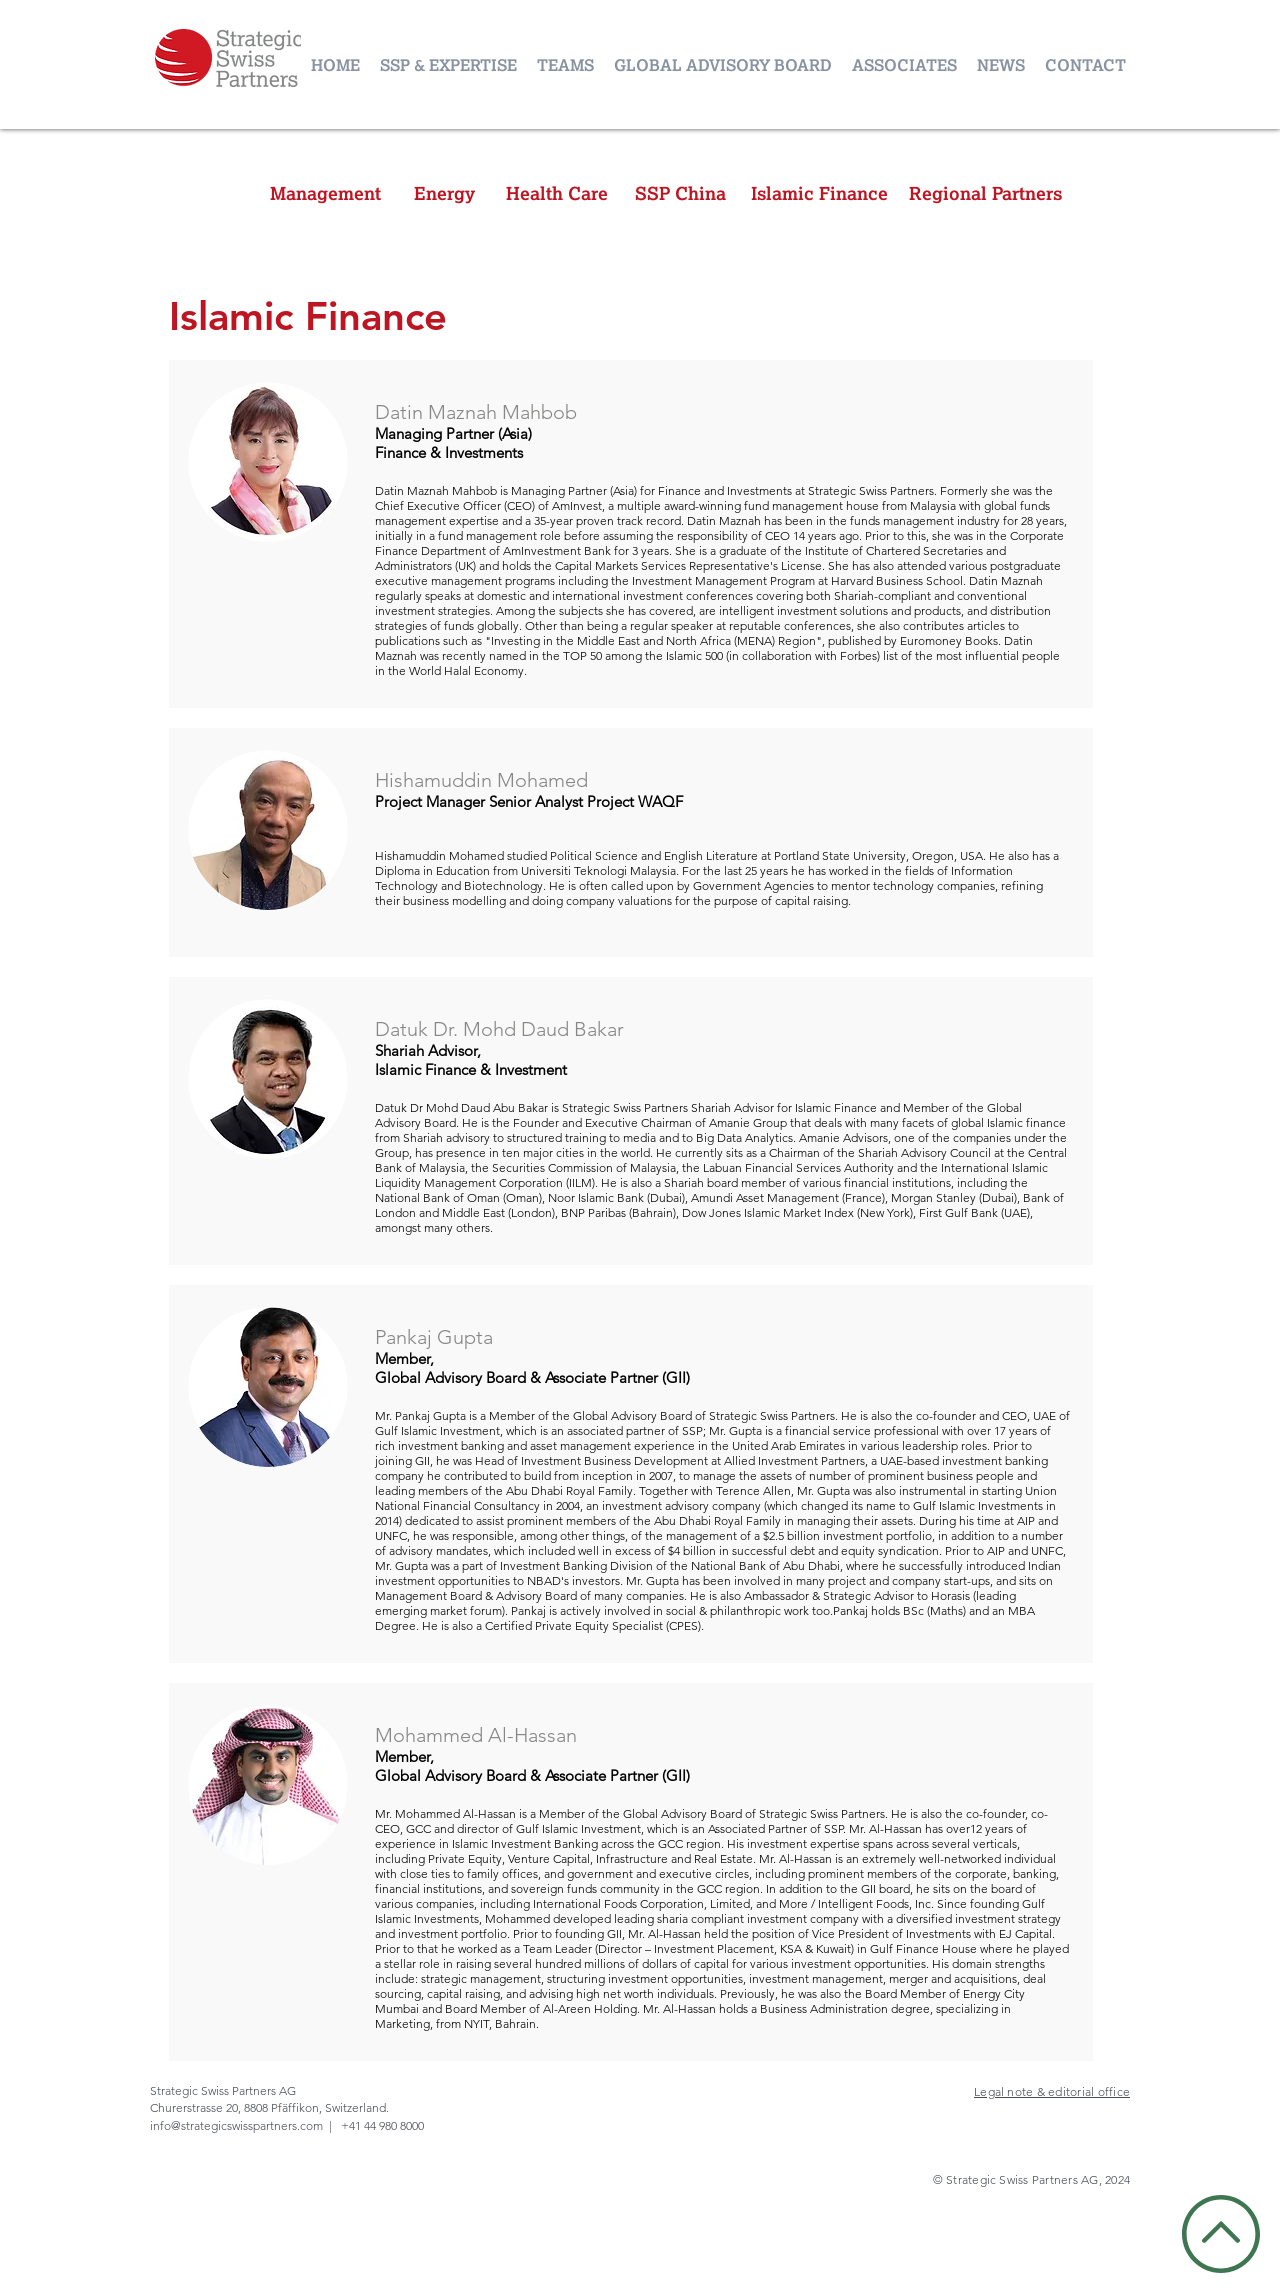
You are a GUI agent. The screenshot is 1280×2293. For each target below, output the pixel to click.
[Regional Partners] (985, 194)
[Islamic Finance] (819, 194)
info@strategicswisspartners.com (236, 2125)
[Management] (325, 194)
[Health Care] (557, 194)
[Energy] (444, 194)
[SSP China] (680, 194)
